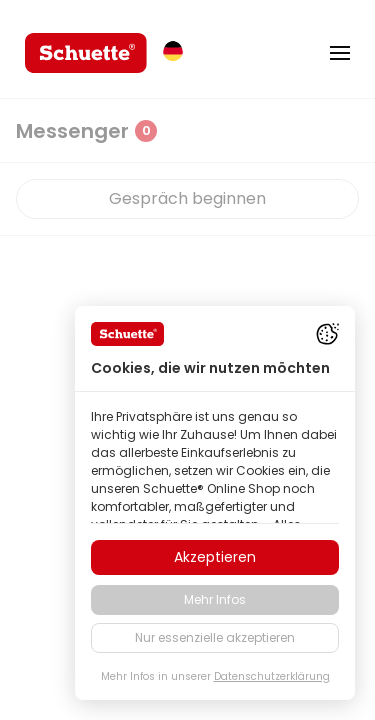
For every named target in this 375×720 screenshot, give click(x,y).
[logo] (86, 53)
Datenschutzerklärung (272, 676)
